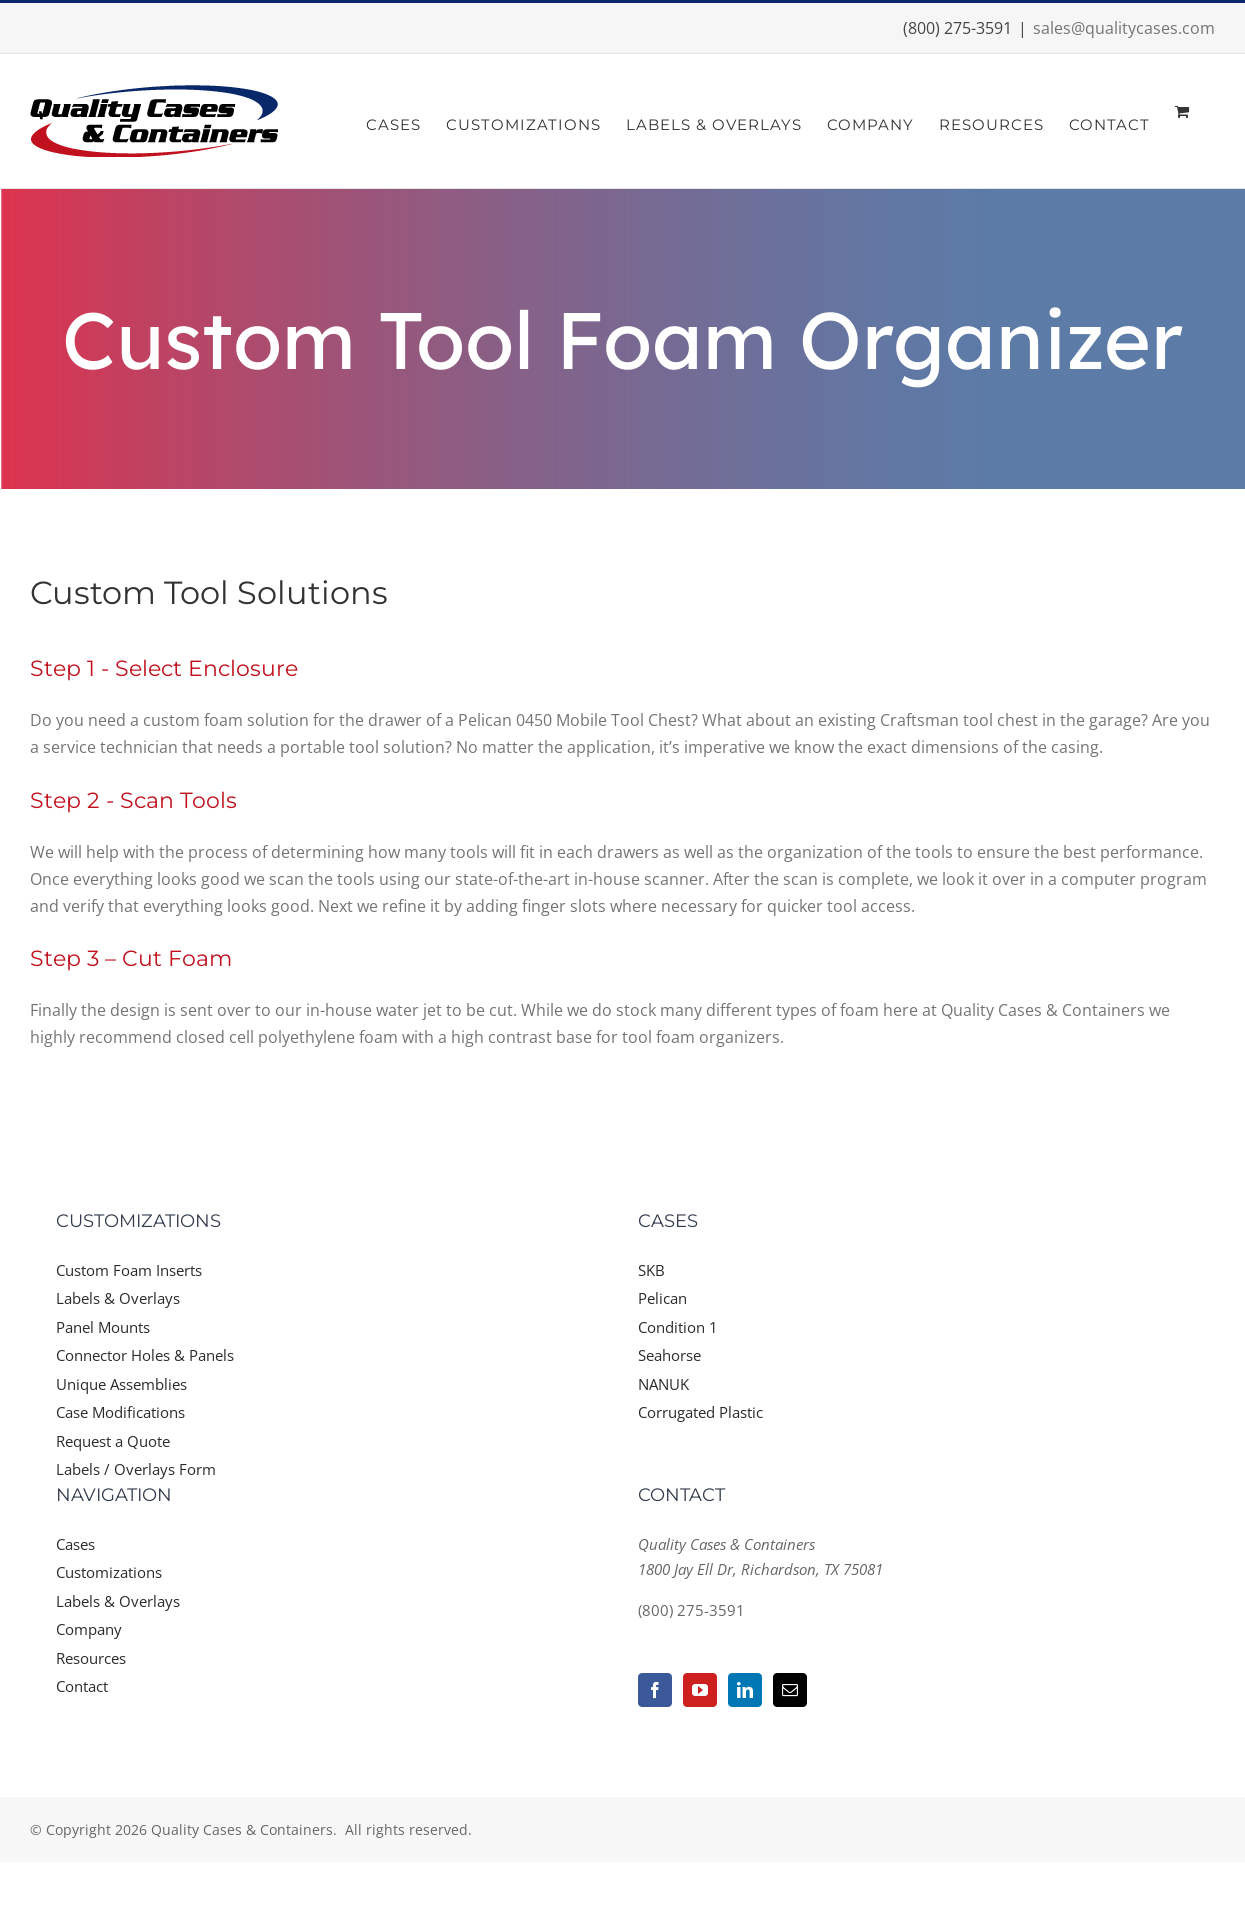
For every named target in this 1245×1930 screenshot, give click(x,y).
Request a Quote (113, 1441)
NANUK (663, 1384)
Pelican (662, 1298)
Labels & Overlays (118, 1298)
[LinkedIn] (745, 1690)
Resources (91, 1658)
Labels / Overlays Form (136, 1469)
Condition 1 (678, 1327)
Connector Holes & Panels (145, 1355)
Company (89, 1629)
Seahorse (669, 1355)
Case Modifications (120, 1412)
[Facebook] (655, 1690)
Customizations (109, 1572)
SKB (651, 1270)
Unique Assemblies (121, 1384)
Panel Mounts (103, 1327)
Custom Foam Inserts (129, 1270)
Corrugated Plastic (700, 1412)
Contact (82, 1686)
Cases (75, 1544)
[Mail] (790, 1690)
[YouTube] (700, 1690)
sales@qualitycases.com (1124, 28)
